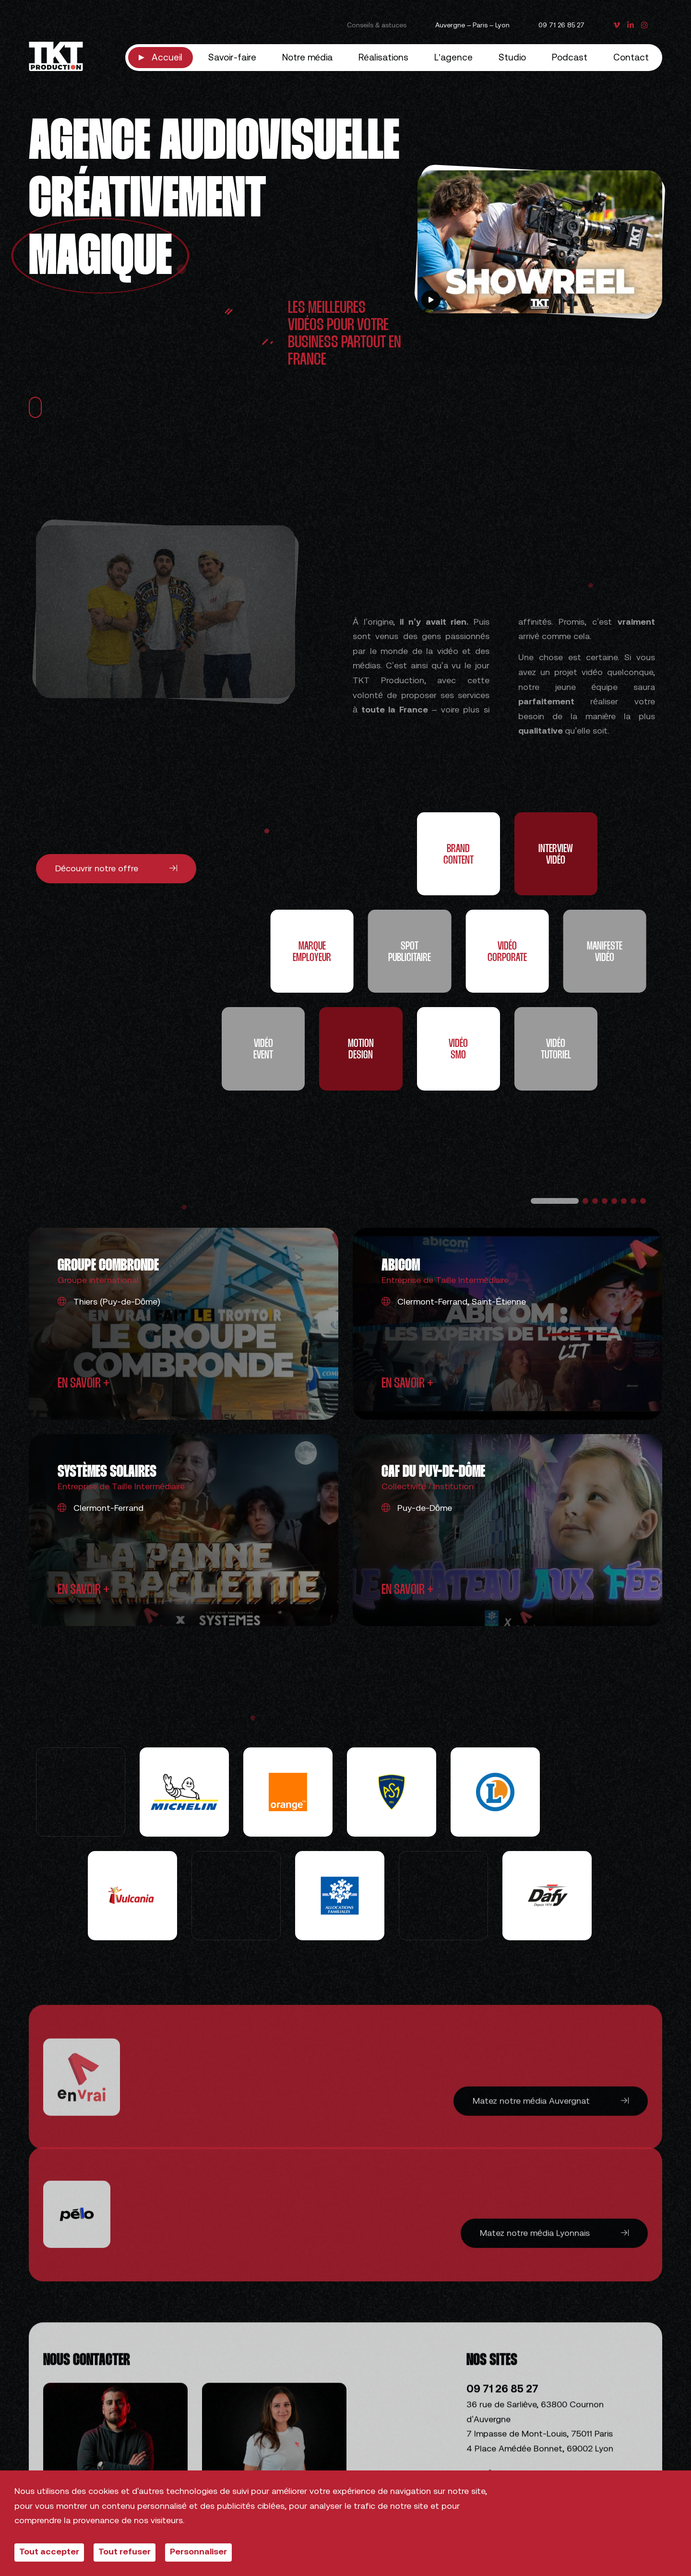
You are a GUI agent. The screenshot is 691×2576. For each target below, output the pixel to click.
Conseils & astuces (376, 26)
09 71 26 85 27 (561, 26)
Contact (631, 58)
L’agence (453, 58)
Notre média (307, 58)
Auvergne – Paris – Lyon (472, 26)
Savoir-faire (232, 58)
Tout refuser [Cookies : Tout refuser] (124, 2552)
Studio (512, 58)
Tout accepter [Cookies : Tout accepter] (49, 2552)
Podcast (569, 58)
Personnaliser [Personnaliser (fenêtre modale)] (198, 2552)
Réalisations (383, 58)
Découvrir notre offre (116, 868)
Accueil (167, 58)
